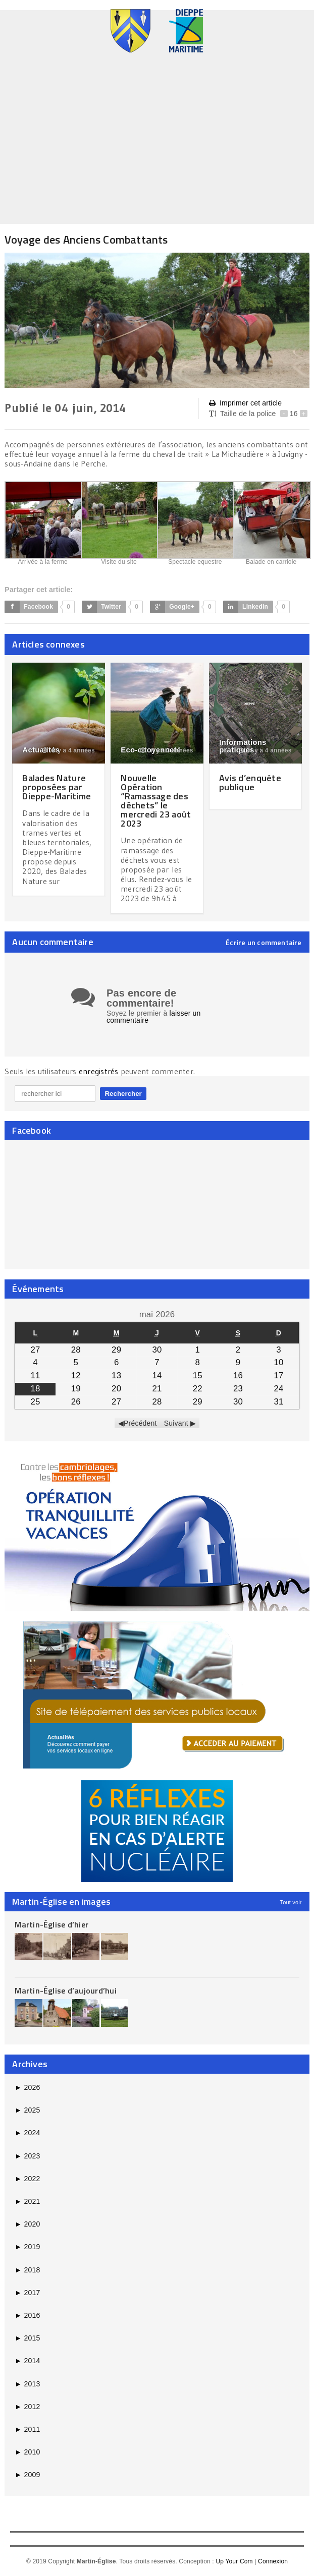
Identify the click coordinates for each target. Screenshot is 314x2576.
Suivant (176, 1423)
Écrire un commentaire (263, 942)
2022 (27, 2179)
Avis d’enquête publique (250, 782)
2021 (27, 2201)
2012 (27, 2407)
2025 (27, 2110)
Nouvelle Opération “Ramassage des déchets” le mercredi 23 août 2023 (156, 800)
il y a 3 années (166, 750)
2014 (27, 2361)
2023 (27, 2156)
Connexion (273, 2561)
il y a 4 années (68, 750)
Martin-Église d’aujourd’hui (65, 1990)
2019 (27, 2247)
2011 (27, 2429)
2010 (27, 2452)
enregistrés (100, 1071)
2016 (27, 2315)
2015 (27, 2338)
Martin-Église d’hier (51, 1924)
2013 (27, 2384)
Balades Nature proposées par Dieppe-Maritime (56, 787)
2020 (27, 2224)
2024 (27, 2133)
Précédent (140, 1423)
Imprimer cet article (245, 403)
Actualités (41, 749)
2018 (27, 2270)
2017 (27, 2293)
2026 (27, 2087)
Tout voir (291, 1902)
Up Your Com (234, 2561)
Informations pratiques (243, 745)
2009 (27, 2475)
